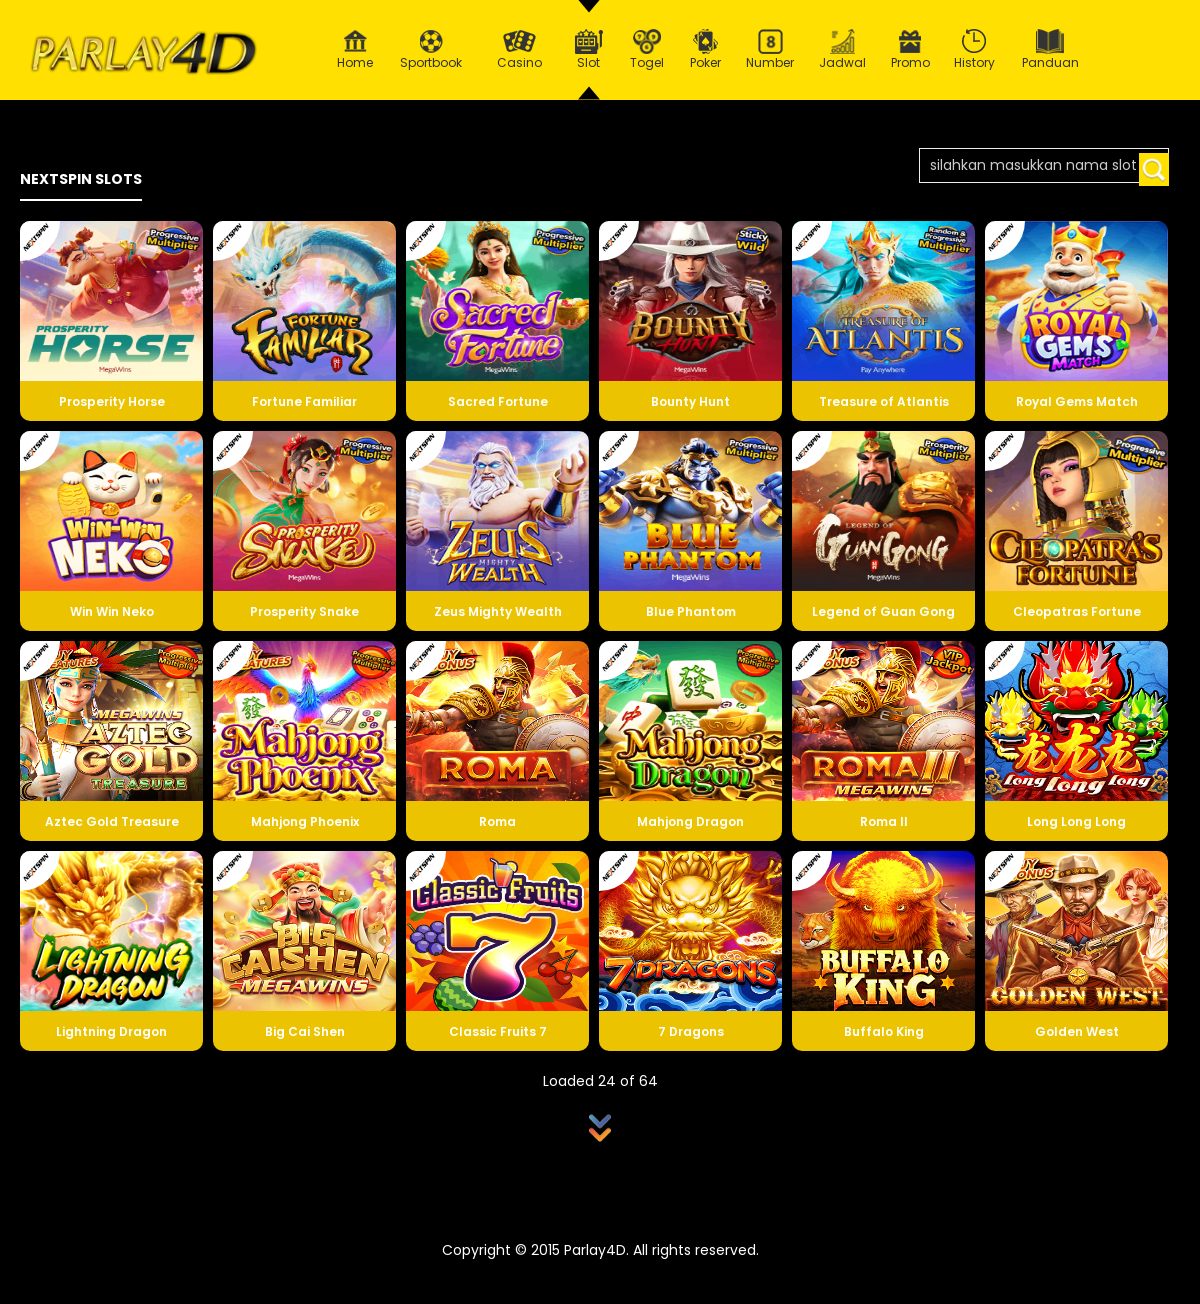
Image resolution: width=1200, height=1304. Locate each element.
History (975, 50)
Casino (519, 50)
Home (355, 50)
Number (770, 50)
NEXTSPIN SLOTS (81, 179)
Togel (647, 50)
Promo (910, 50)
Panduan (1050, 50)
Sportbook (431, 50)
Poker (706, 50)
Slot (589, 50)
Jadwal (843, 50)
